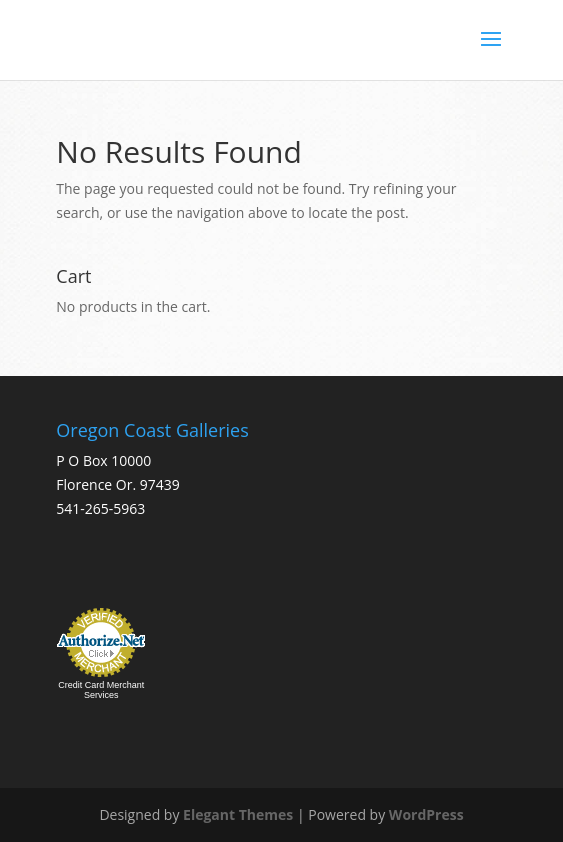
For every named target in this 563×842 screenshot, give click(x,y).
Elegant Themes (238, 814)
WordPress (426, 814)
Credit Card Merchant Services (101, 690)
